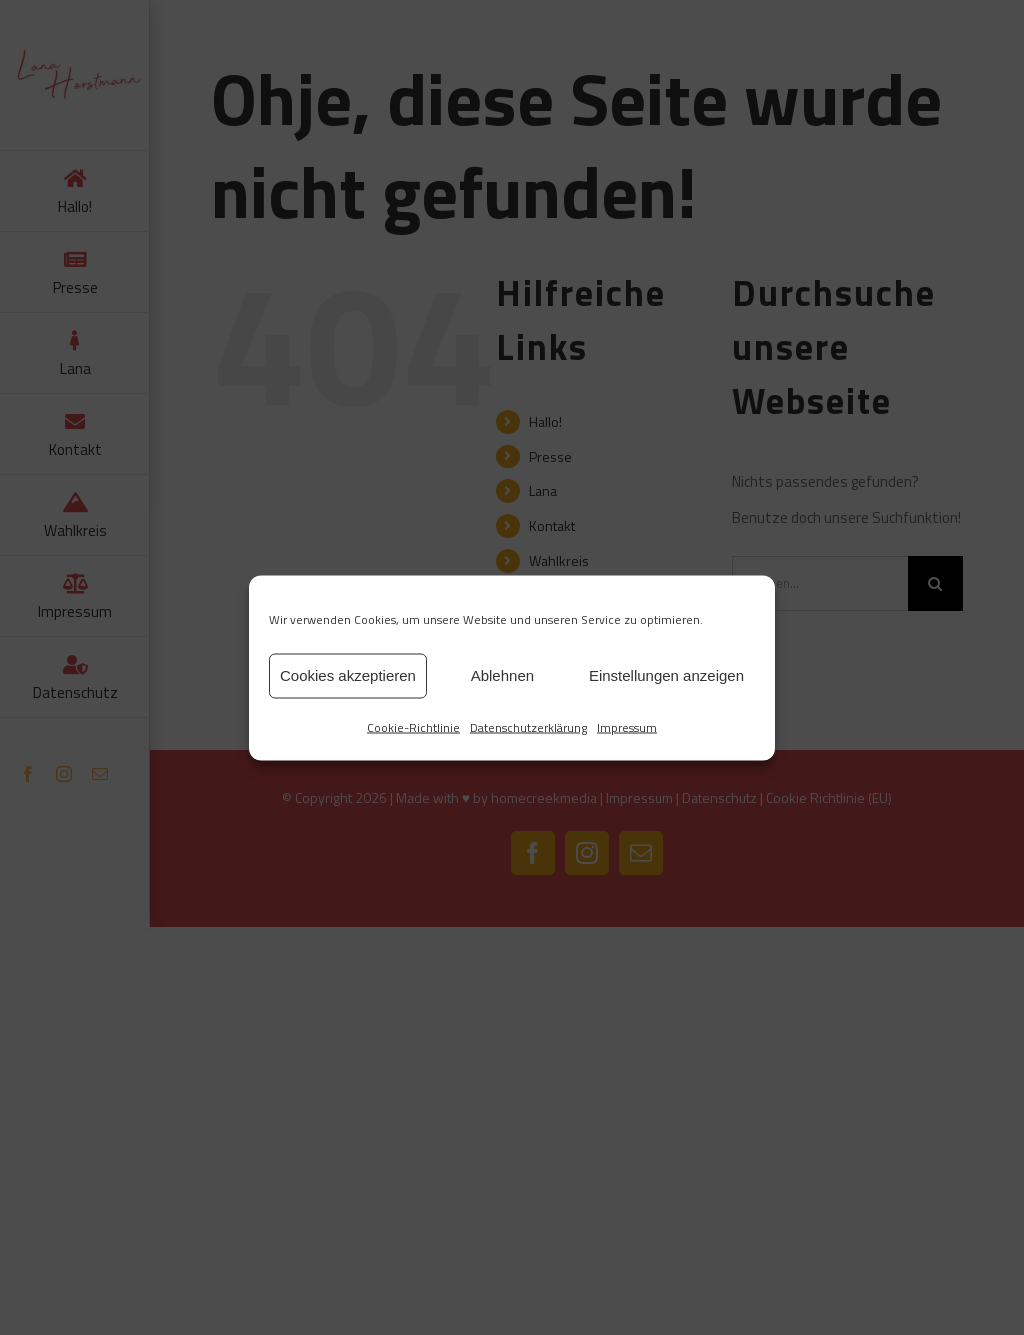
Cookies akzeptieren (348, 675)
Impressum (627, 726)
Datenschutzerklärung (528, 726)
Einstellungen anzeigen (666, 675)
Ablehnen (502, 675)
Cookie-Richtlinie (413, 726)
